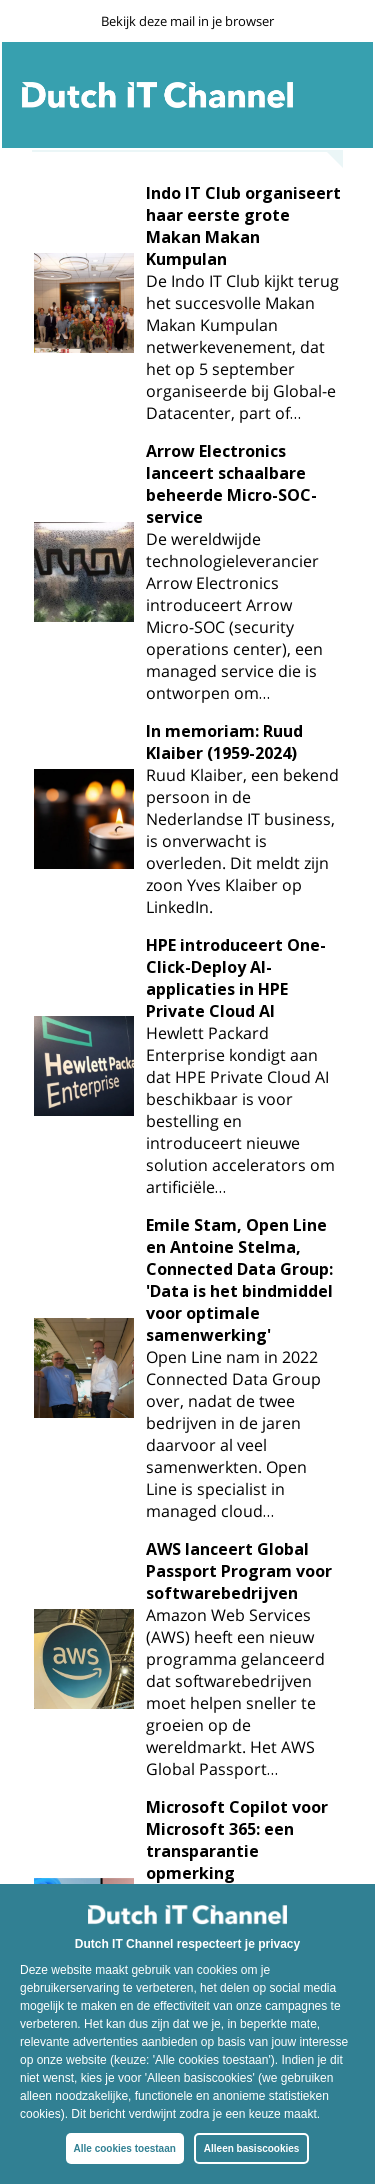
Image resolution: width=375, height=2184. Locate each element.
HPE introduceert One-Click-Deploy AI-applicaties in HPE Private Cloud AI (236, 978)
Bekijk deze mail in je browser (187, 21)
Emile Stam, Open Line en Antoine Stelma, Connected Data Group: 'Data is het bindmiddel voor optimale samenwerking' (239, 1280)
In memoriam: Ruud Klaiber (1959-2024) (224, 742)
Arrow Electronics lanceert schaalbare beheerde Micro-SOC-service (231, 484)
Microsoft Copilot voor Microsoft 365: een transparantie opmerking (237, 1840)
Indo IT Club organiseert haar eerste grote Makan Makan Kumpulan (243, 226)
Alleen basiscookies (252, 2148)
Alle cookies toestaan (125, 2148)
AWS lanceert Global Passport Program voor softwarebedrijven (239, 1571)
